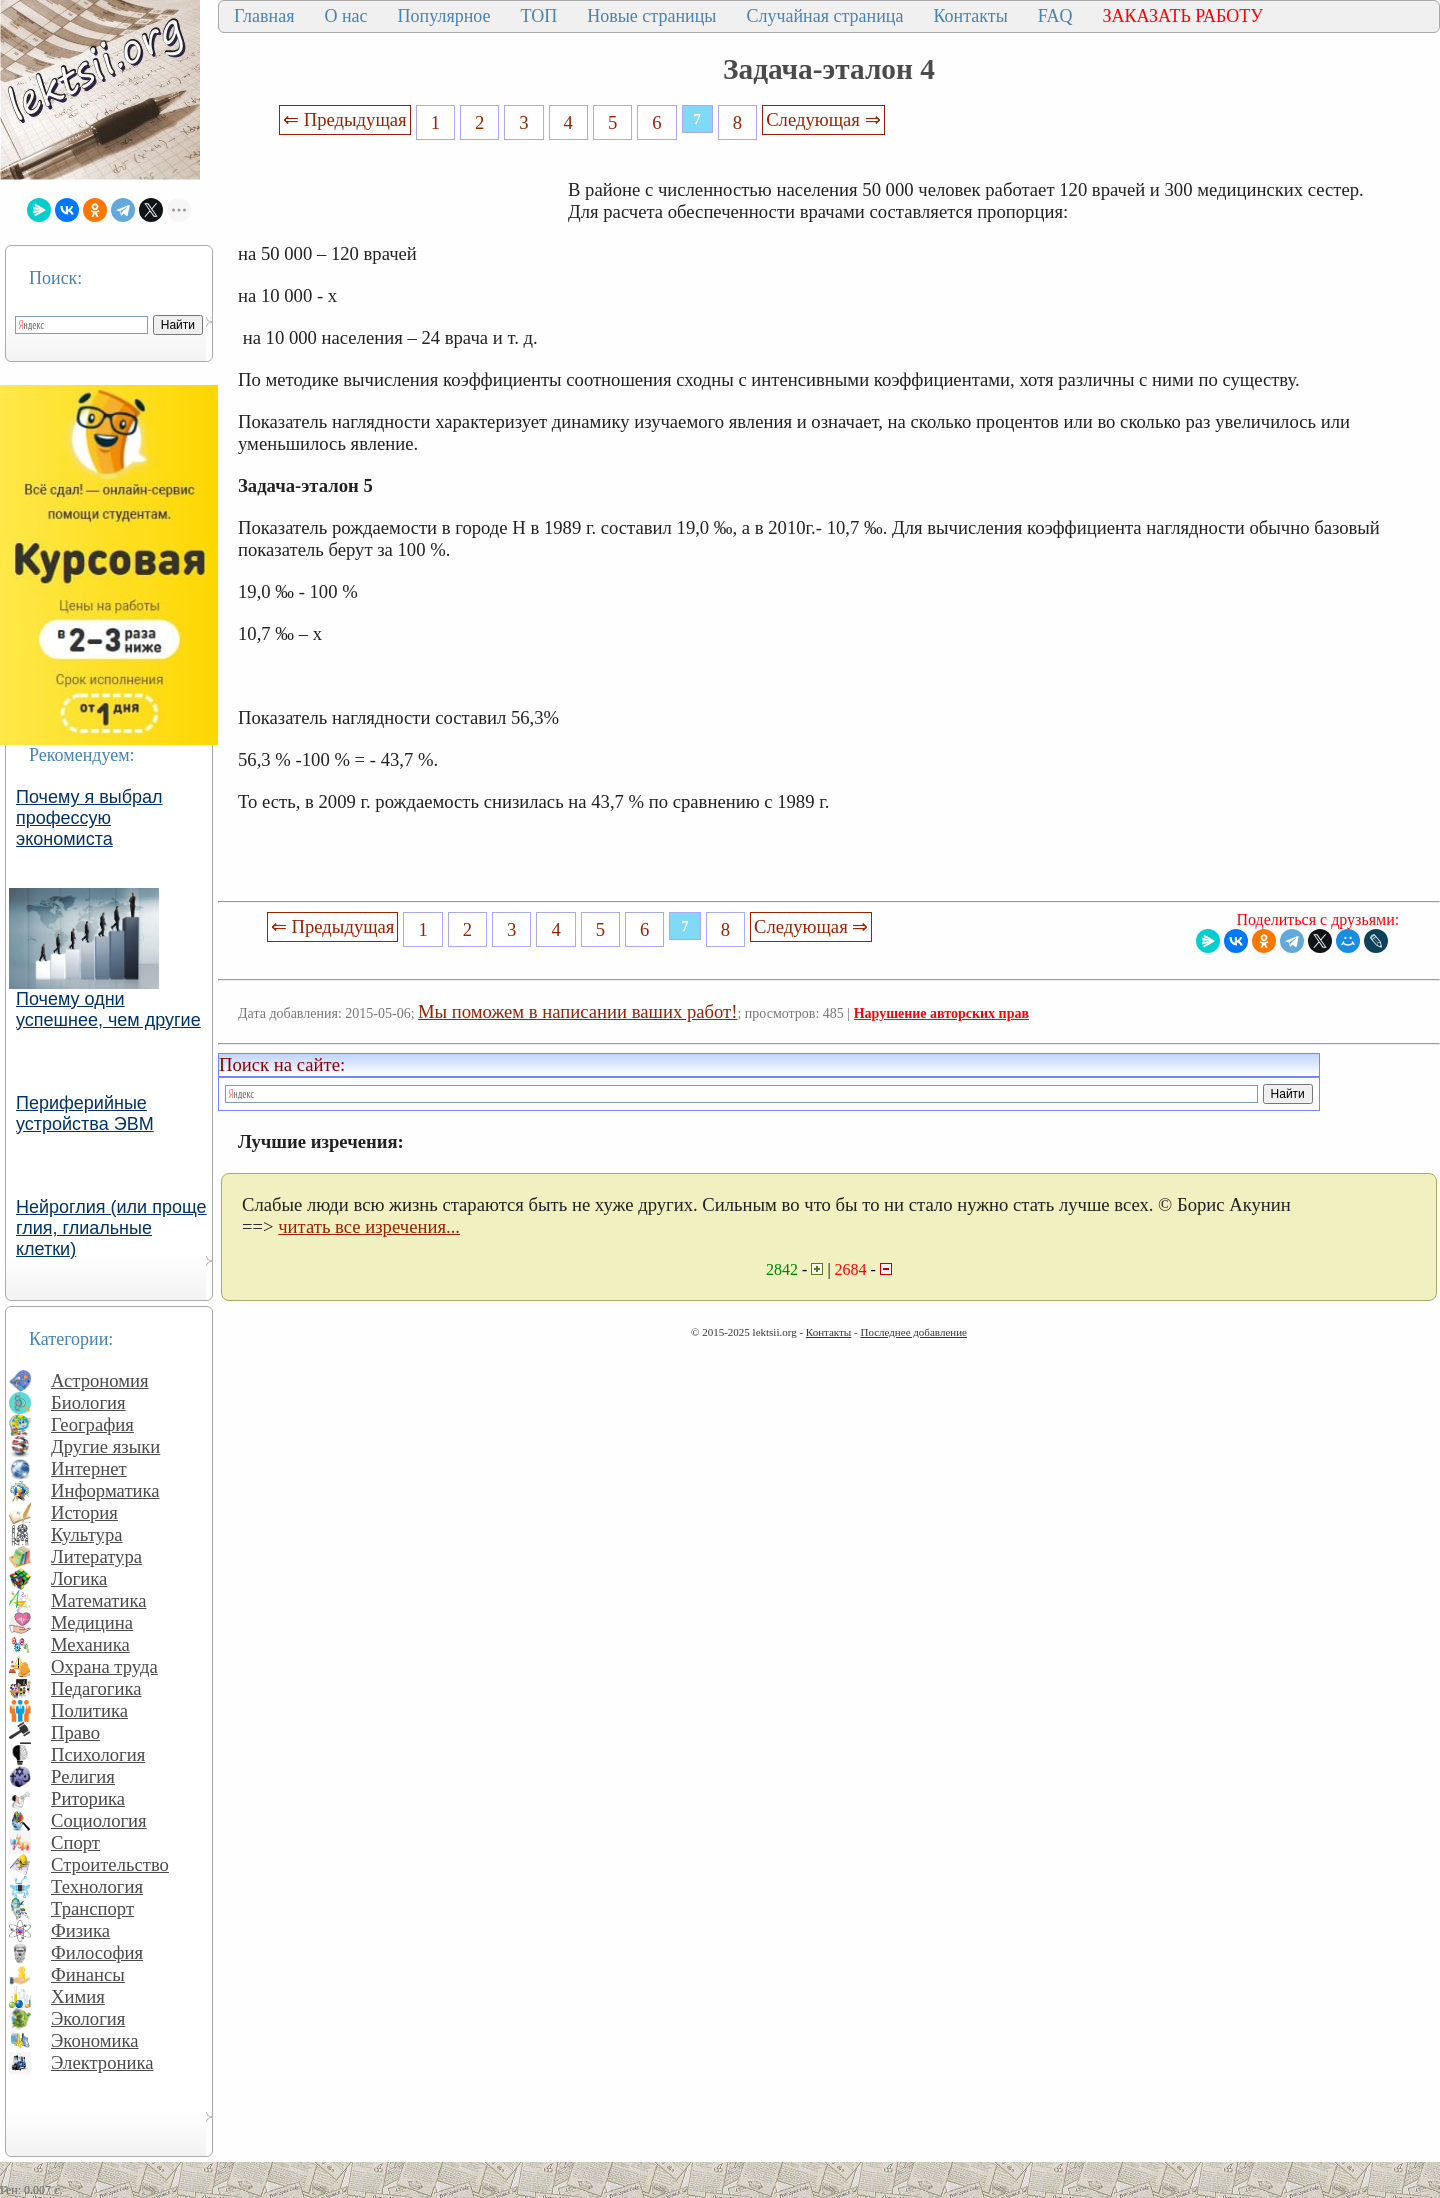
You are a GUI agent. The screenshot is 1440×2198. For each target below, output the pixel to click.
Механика (90, 1644)
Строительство (110, 1864)
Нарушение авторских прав (941, 1013)
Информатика (105, 1490)
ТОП (539, 16)
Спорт (75, 1842)
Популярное (444, 16)
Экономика (95, 2040)
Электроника (102, 2062)
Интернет (89, 1468)
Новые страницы (651, 16)
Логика (79, 1578)
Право (75, 1732)
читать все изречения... (369, 1226)
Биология (88, 1402)
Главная (264, 16)
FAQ (1055, 16)
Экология (88, 2018)
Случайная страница (824, 16)
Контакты (970, 16)
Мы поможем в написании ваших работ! (577, 1011)
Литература (96, 1556)
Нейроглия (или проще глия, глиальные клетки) (111, 1228)
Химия (78, 1996)
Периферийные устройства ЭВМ (85, 1113)
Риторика (88, 1798)
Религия (83, 1776)
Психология (98, 1754)
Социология (99, 1820)
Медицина (92, 1622)
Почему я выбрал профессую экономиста (89, 818)
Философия (97, 1952)
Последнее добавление (913, 1332)
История (84, 1512)
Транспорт (92, 1908)
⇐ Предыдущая (345, 119)
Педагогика (96, 1688)
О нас (345, 16)
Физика (80, 1930)
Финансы (88, 1974)
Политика (89, 1710)
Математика (99, 1600)
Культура (87, 1534)
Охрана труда (104, 1666)
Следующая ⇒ (823, 119)
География (92, 1424)
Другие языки (105, 1446)
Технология (97, 1886)
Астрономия (100, 1380)
